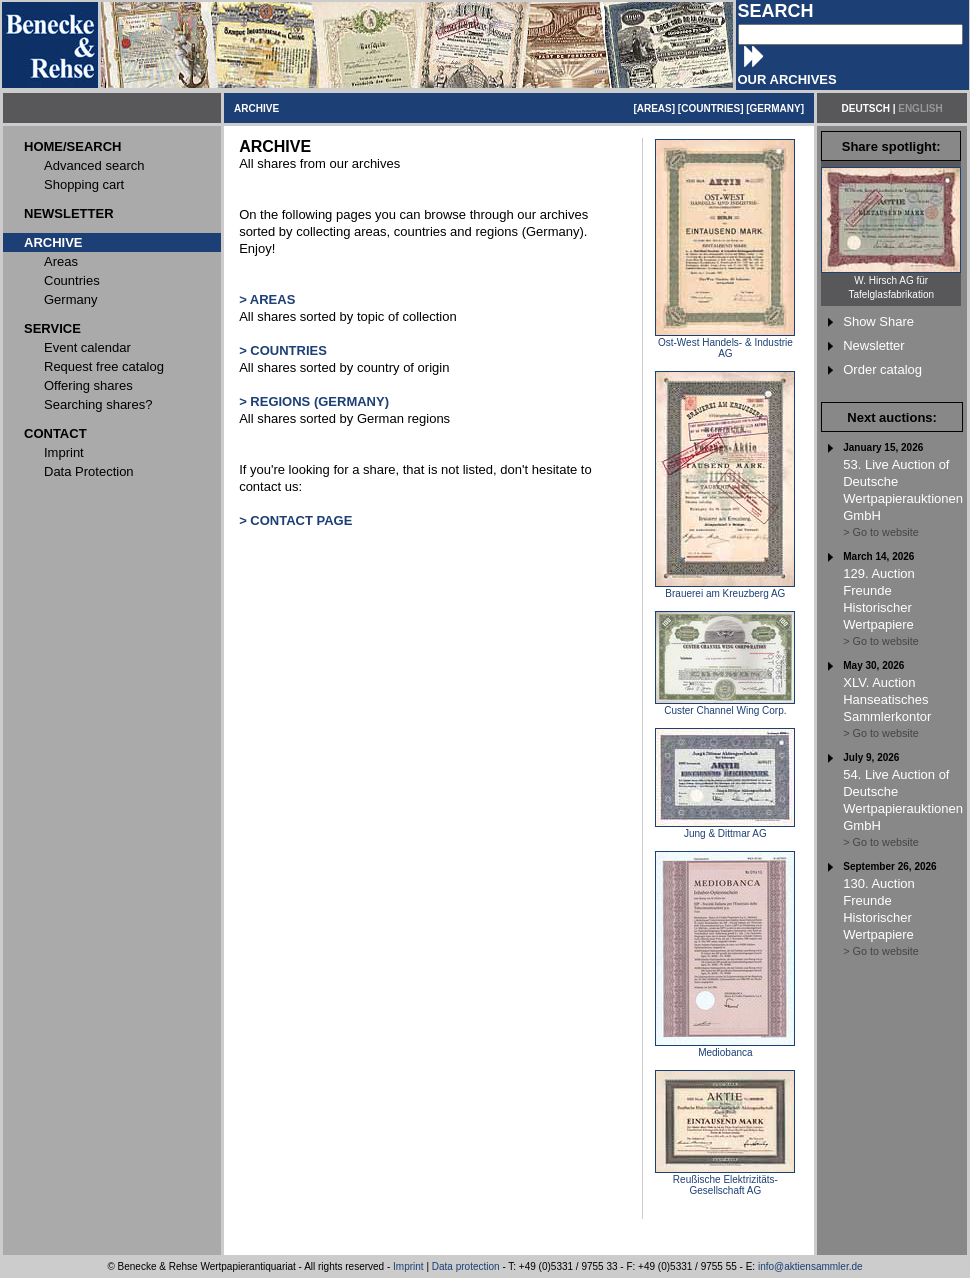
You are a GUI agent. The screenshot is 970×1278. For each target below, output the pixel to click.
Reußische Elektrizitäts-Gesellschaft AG (725, 1180)
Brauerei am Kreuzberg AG (725, 589)
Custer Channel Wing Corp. (725, 706)
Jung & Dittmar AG (725, 829)
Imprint (408, 1266)
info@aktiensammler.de (810, 1266)
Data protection (466, 1266)
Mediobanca (725, 1048)
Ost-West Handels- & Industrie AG (725, 343)
